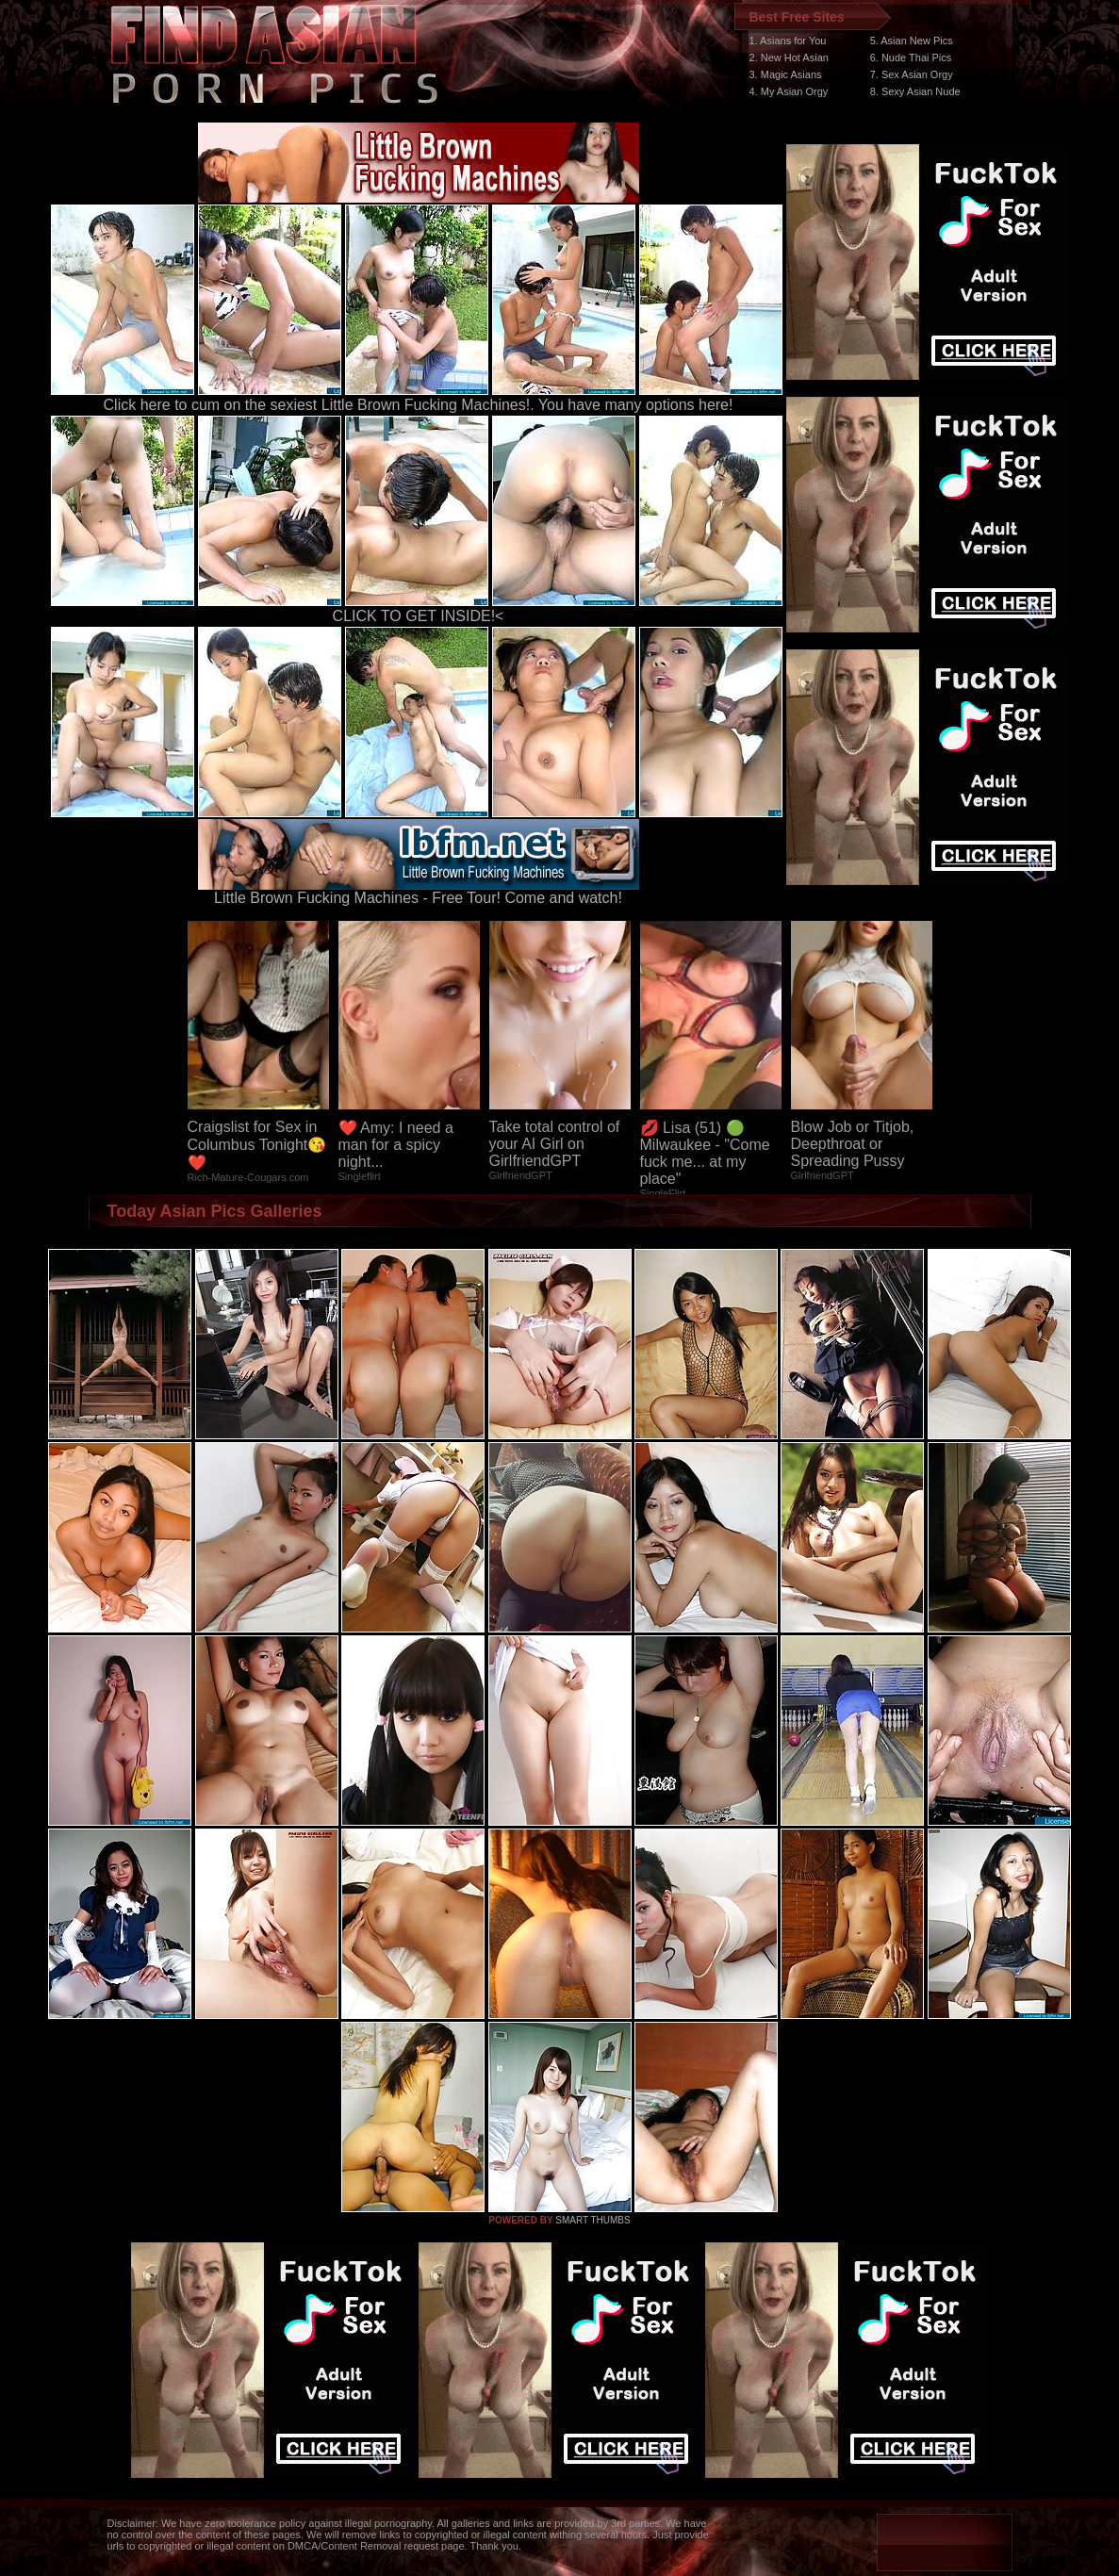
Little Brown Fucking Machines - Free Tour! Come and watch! (418, 891)
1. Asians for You (788, 40)
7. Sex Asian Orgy (911, 74)
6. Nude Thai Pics (911, 57)
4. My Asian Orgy (789, 91)
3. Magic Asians (785, 74)
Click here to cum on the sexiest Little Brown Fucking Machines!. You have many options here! (418, 405)
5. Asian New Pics (911, 40)
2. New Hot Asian (789, 57)
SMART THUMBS (592, 2220)
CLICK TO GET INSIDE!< (418, 616)
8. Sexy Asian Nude (915, 91)
